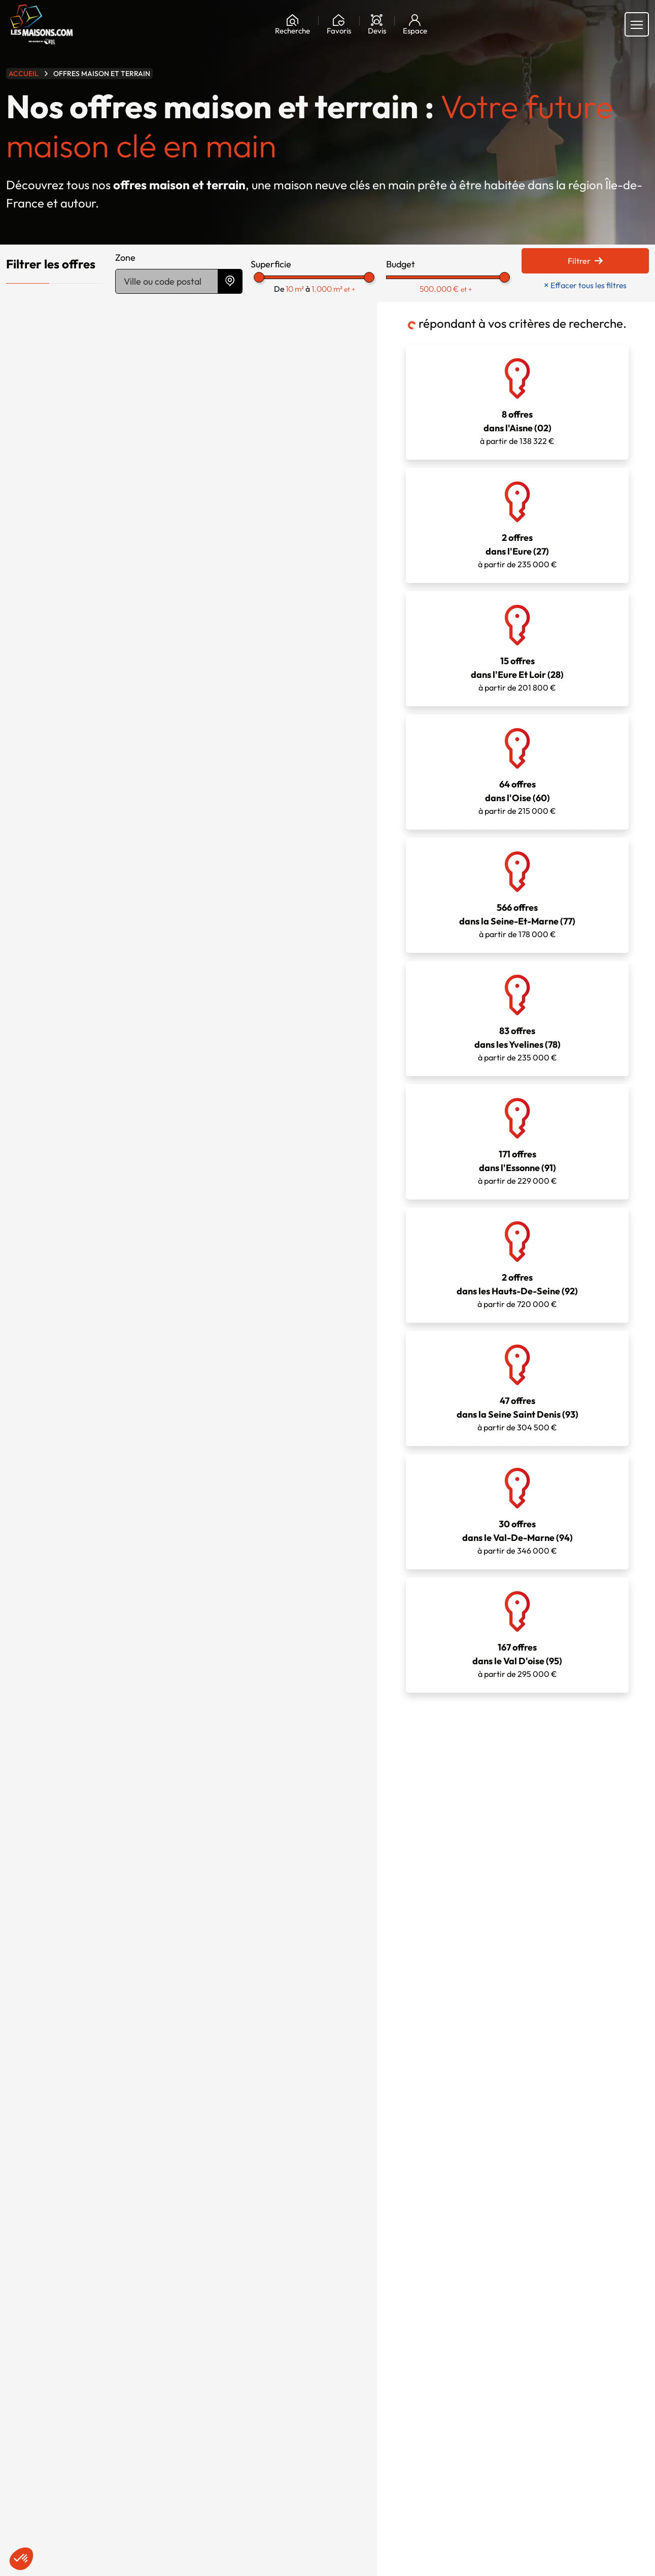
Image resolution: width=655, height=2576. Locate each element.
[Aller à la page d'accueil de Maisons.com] (41, 24)
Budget (400, 264)
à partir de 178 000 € (517, 894)
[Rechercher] (292, 24)
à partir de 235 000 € (517, 524)
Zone (125, 257)
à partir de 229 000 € (517, 1141)
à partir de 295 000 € (517, 1634)
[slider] (259, 277)
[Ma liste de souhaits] (339, 24)
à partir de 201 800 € (517, 648)
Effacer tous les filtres (585, 285)
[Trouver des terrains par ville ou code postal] (166, 281)
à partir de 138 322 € (517, 401)
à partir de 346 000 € (517, 1511)
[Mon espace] (415, 24)
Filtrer (585, 261)
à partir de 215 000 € (517, 771)
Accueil (24, 73)
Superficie (271, 264)
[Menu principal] (637, 24)
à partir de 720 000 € (517, 1264)
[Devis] (377, 24)
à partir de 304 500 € (517, 1388)
